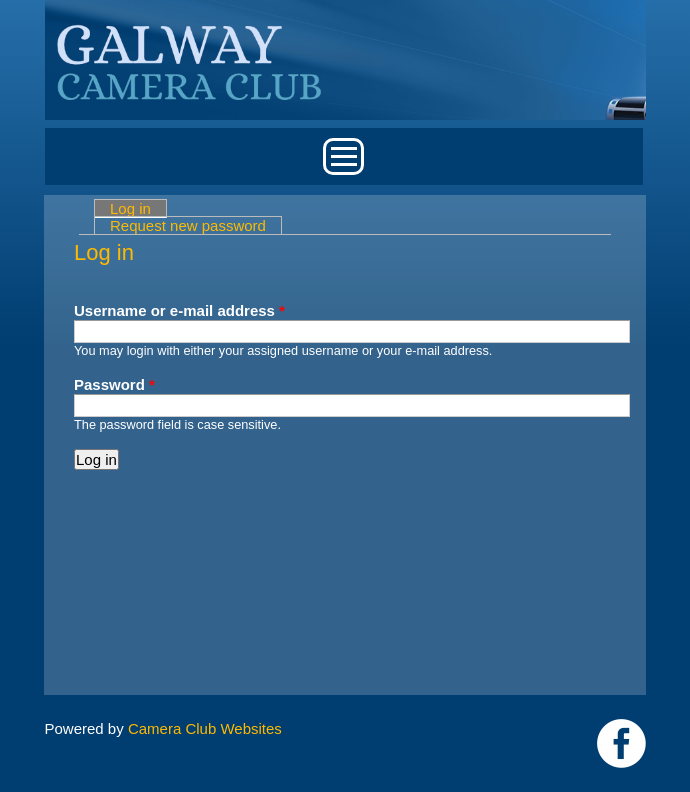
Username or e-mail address (179, 310)
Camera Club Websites (205, 728)
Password (114, 384)
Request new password (188, 225)
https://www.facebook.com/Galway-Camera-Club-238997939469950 (621, 743)
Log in (138, 208)
